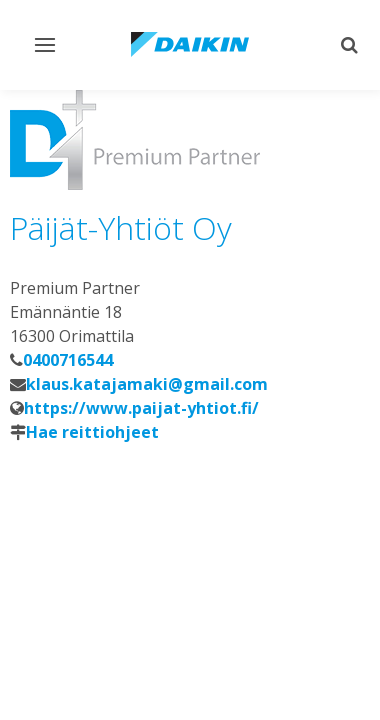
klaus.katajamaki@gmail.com (147, 384)
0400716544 (68, 360)
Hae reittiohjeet (92, 432)
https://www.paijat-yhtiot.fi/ (141, 408)
